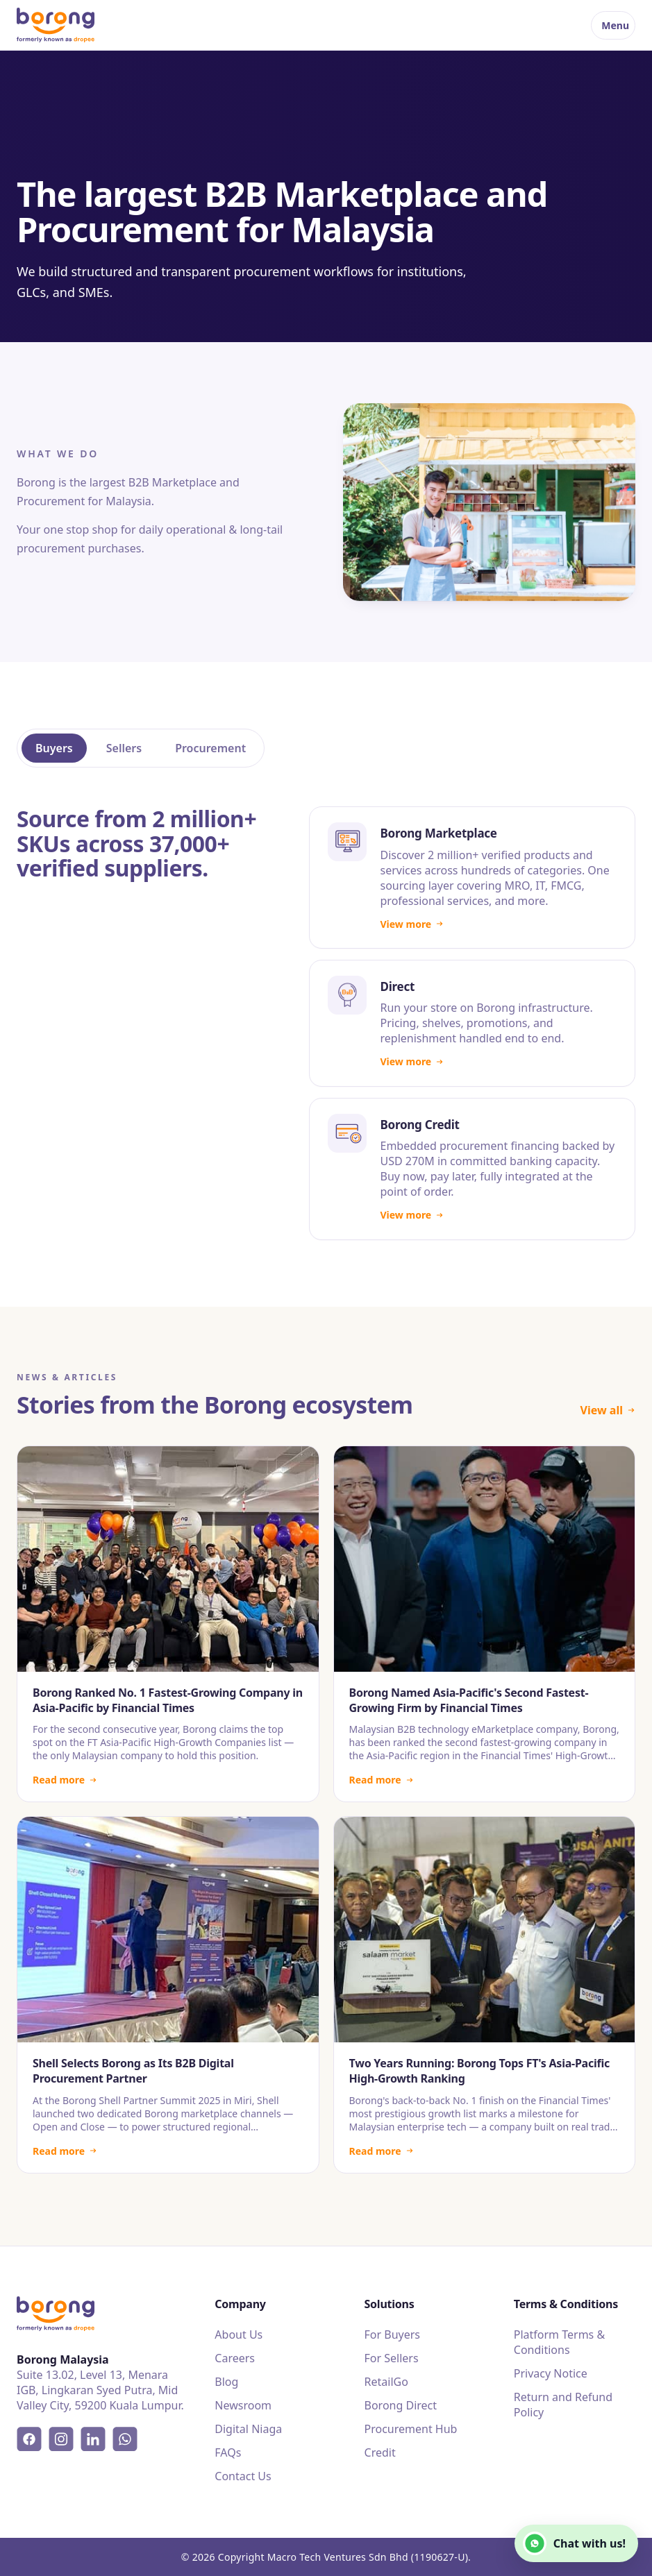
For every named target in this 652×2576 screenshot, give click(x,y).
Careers (235, 2358)
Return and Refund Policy (563, 2404)
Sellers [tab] (124, 748)
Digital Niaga (248, 2429)
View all (607, 1410)
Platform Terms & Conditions (559, 2342)
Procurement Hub (411, 2429)
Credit (380, 2452)
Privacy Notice (550, 2373)
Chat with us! (574, 2543)
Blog (226, 2381)
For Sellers (392, 2358)
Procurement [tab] (210, 748)
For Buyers (393, 2334)
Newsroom (243, 2405)
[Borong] (55, 25)
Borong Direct (401, 2405)
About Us (238, 2334)
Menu (615, 25)
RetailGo (386, 2381)
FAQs (228, 2452)
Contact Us (243, 2476)
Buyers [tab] (54, 748)
